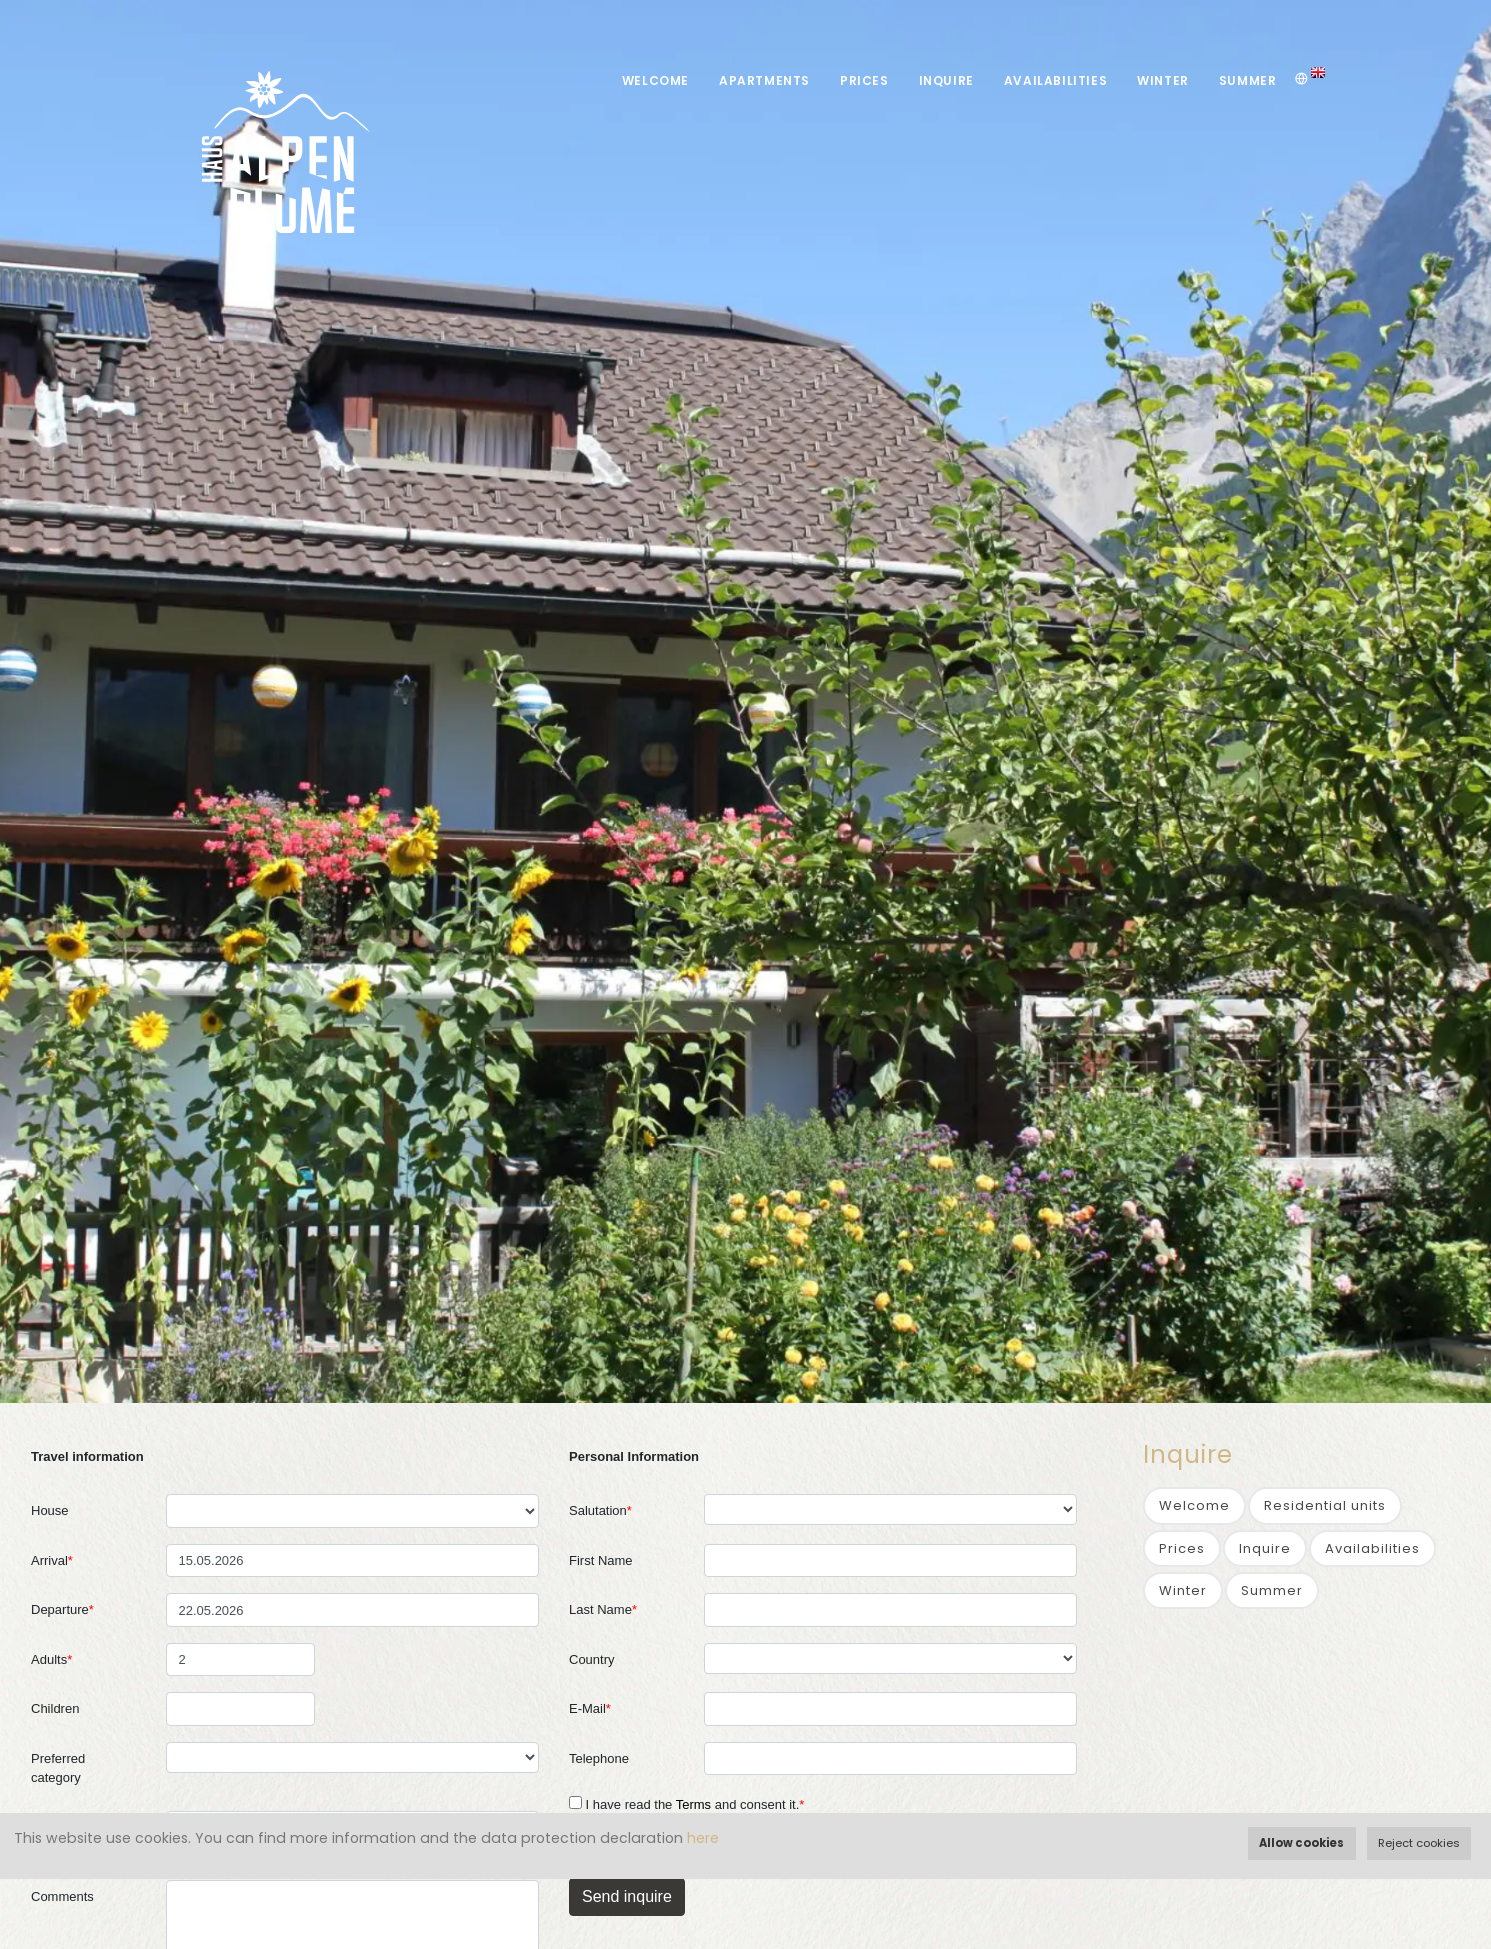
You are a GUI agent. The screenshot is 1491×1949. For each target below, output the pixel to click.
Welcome (655, 80)
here (703, 1838)
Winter (1163, 80)
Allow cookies (1301, 1843)
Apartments (764, 80)
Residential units (1325, 1505)
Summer (1248, 80)
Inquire (946, 80)
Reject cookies (1419, 1843)
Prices (864, 80)
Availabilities (1055, 80)
